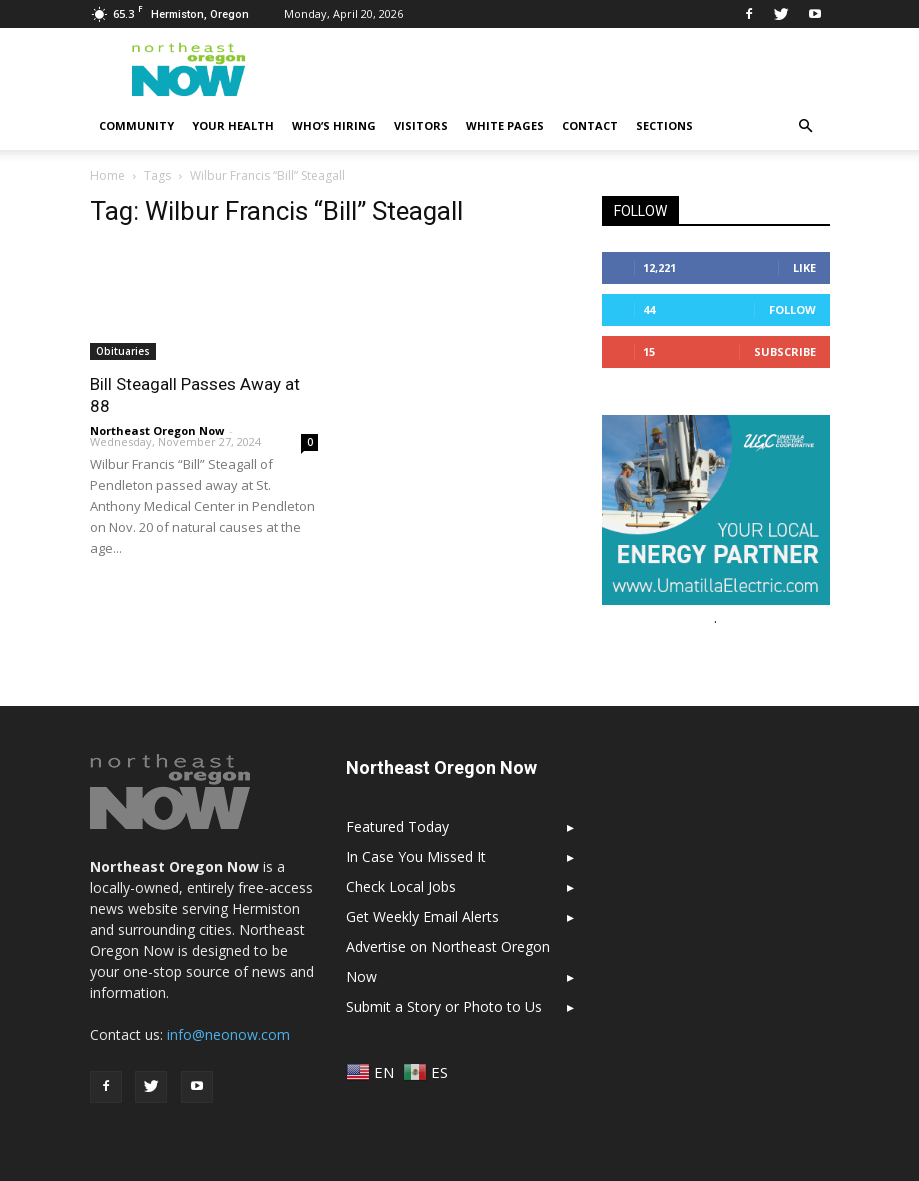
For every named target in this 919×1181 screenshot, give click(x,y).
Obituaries (123, 351)
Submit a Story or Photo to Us (444, 1006)
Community (136, 125)
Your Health (233, 125)
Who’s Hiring (334, 125)
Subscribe (785, 351)
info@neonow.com (228, 1034)
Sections (664, 125)
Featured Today (397, 826)
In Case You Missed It (416, 856)
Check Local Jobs (401, 886)
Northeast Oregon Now (157, 430)
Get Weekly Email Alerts (422, 916)
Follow (792, 309)
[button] (806, 126)
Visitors (421, 125)
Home (107, 175)
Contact (590, 125)
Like (804, 267)
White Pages (505, 125)
